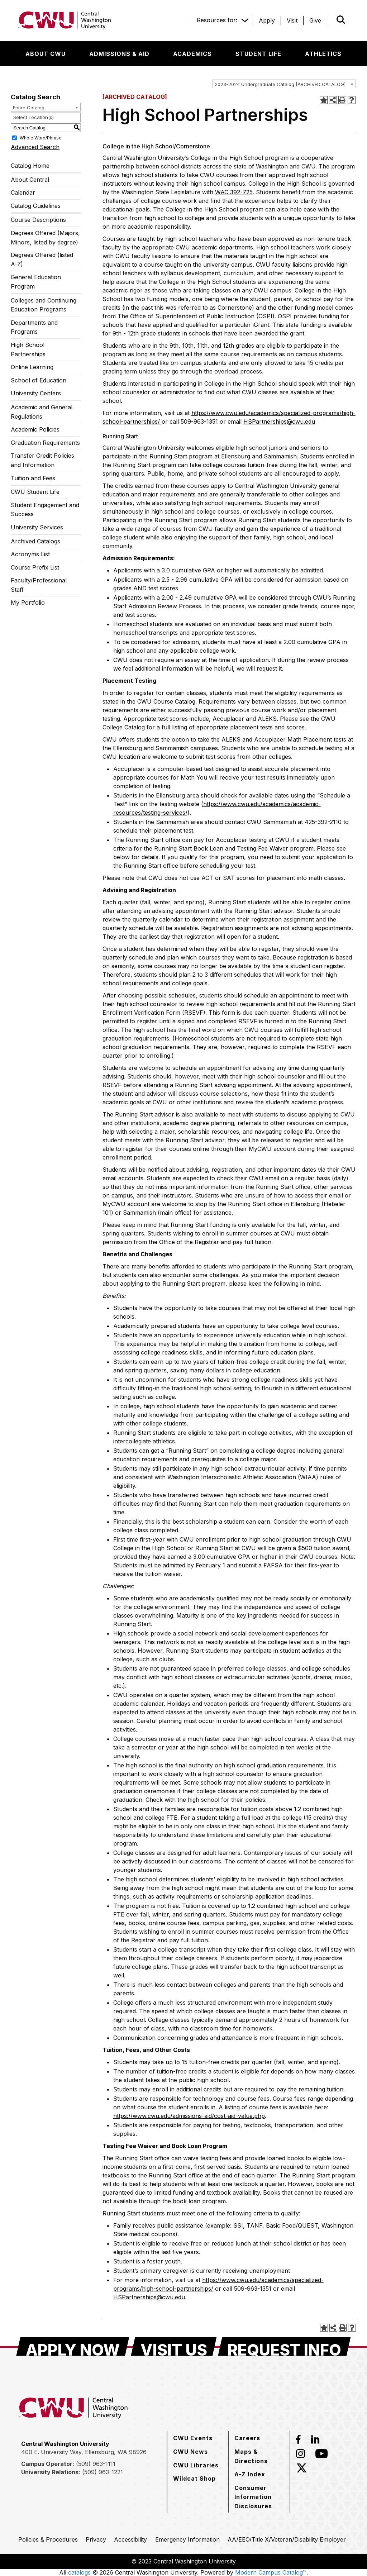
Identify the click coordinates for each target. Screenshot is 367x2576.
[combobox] (284, 84)
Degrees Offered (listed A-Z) (42, 259)
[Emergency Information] (187, 2539)
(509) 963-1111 (95, 2463)
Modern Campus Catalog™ (270, 2572)
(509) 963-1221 (102, 2472)
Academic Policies (35, 429)
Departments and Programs (34, 327)
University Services (37, 527)
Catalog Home (30, 165)
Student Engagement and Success (45, 509)
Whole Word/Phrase (41, 138)
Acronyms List (30, 554)
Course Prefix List (35, 567)
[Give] (315, 20)
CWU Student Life (35, 491)
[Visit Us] (174, 2346)
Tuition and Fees (33, 478)
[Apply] (267, 20)
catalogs (79, 2572)
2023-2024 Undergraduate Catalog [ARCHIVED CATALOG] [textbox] (280, 84)
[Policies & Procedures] (48, 2539)
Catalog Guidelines (36, 205)
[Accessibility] (130, 2539)
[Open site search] (341, 20)
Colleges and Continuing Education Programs (43, 305)
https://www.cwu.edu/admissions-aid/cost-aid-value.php (189, 2115)
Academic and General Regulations (41, 412)
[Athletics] (323, 53)
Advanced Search (35, 147)
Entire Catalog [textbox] (28, 107)
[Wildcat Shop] (194, 2478)
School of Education (38, 380)
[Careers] (247, 2438)
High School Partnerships (28, 349)
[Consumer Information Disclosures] (259, 2497)
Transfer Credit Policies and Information (42, 460)
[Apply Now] (72, 2346)
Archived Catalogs (35, 541)
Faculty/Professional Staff (39, 585)
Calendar (23, 192)
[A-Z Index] (249, 2474)
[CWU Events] (193, 2438)
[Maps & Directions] (259, 2456)
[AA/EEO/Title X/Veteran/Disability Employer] (287, 2539)
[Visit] (292, 20)
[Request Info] (284, 2346)
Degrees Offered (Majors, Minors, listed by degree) (45, 237)
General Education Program (36, 281)
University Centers (36, 393)
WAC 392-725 (234, 192)
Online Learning (32, 367)
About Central (30, 179)
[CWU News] (190, 2451)
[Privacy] (96, 2539)
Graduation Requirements (45, 442)
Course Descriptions (38, 219)
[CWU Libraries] (196, 2465)
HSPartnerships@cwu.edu (279, 421)
